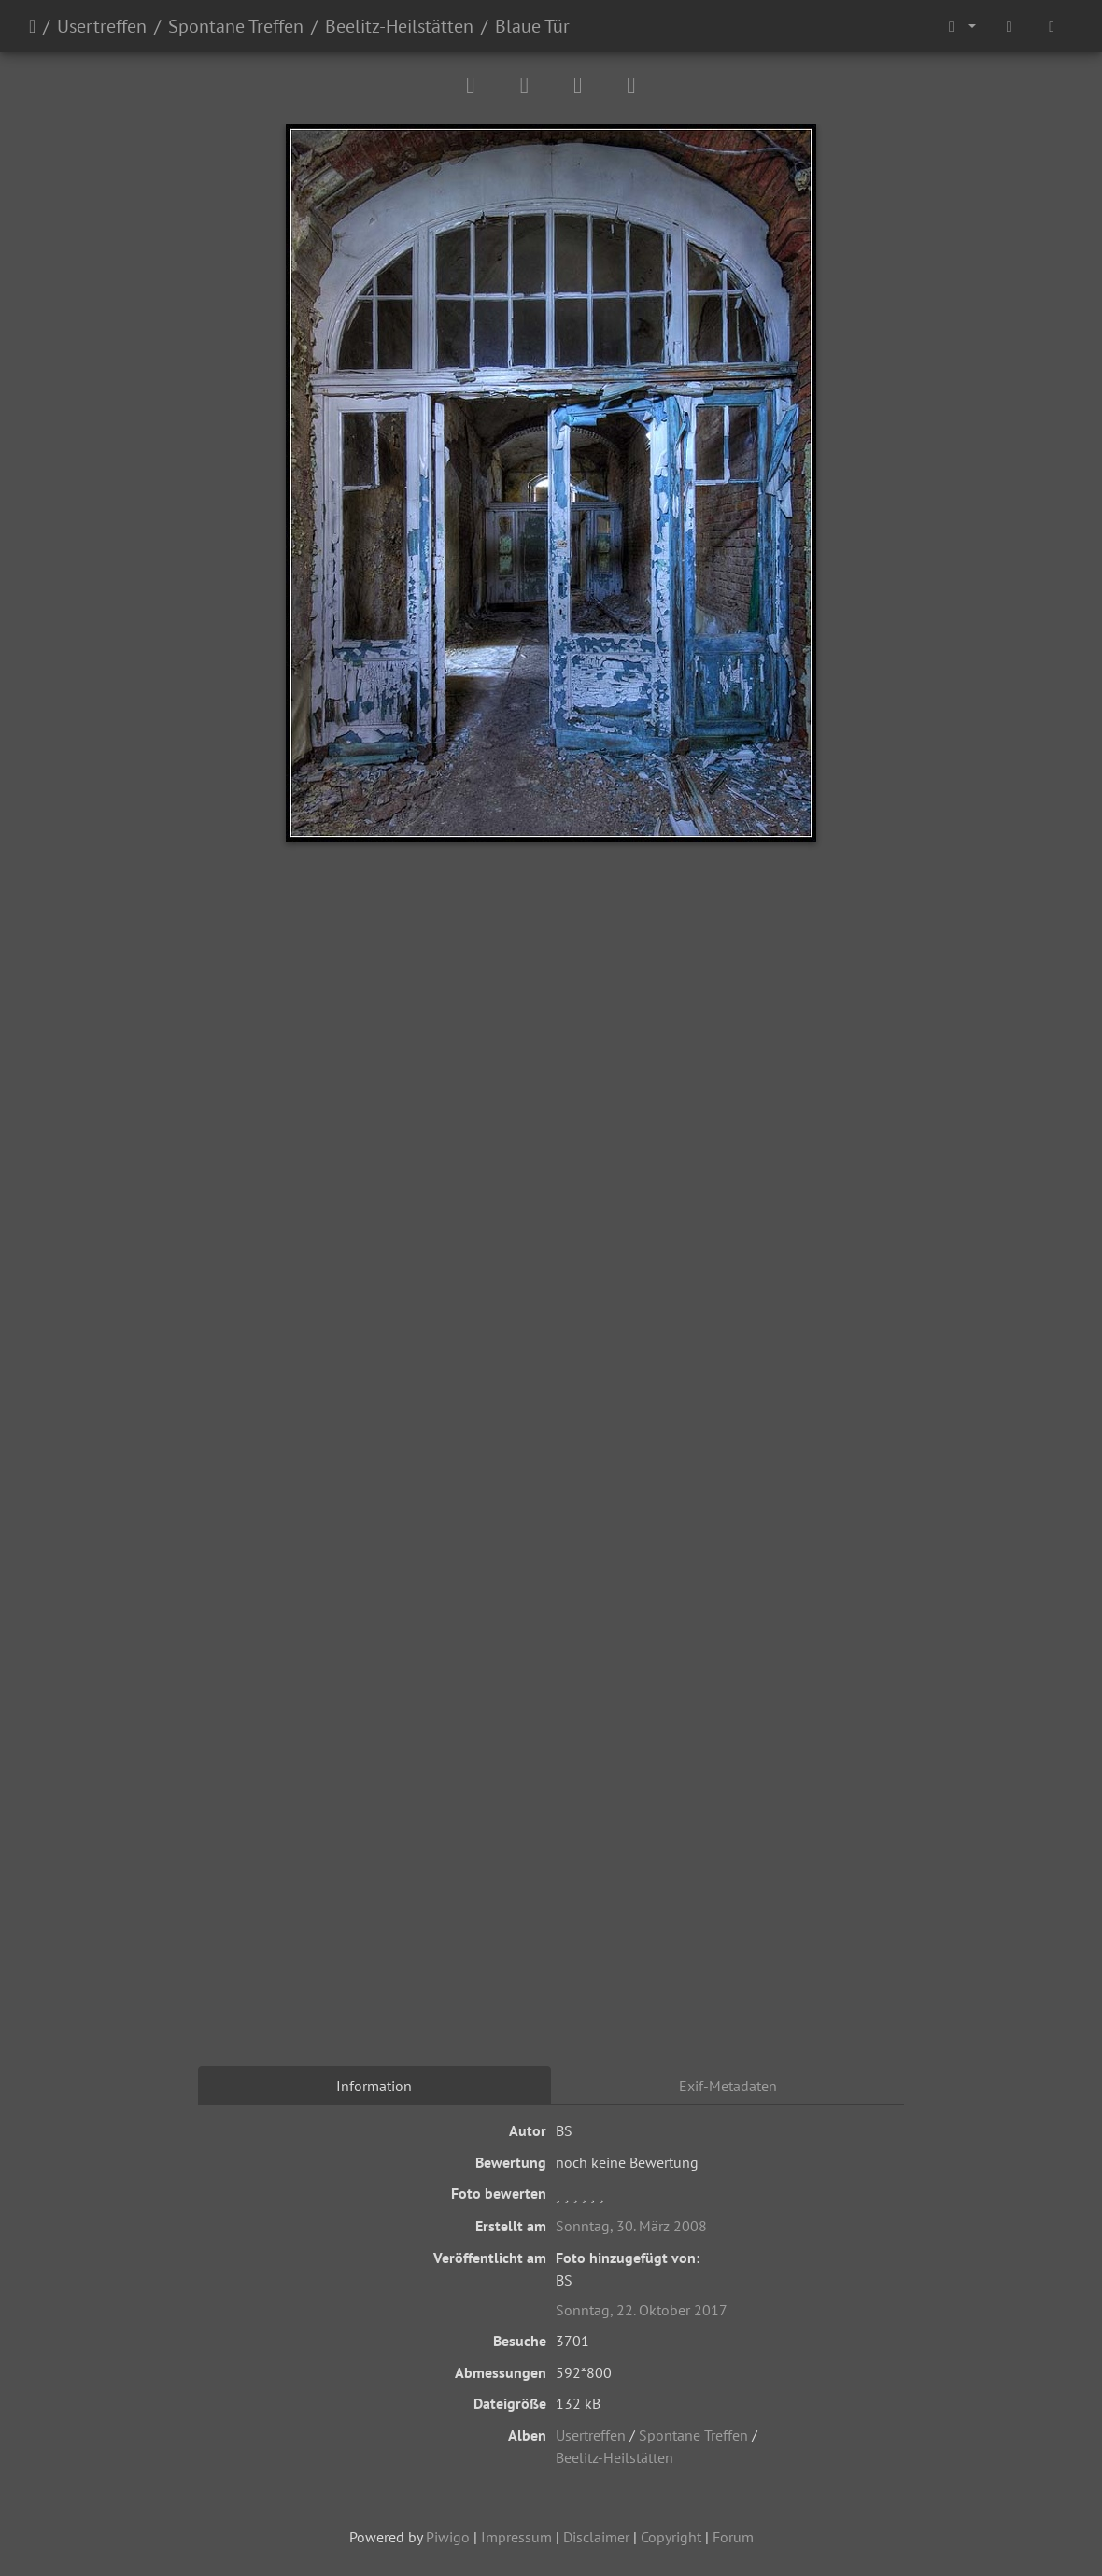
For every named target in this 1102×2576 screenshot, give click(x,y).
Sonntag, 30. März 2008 (631, 2225)
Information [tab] (374, 2085)
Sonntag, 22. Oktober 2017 (642, 2309)
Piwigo (448, 2536)
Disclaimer (596, 2536)
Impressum (516, 2536)
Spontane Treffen (236, 26)
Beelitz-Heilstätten (399, 26)
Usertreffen (102, 26)
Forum (733, 2536)
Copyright (671, 2536)
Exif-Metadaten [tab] (728, 2085)
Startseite (32, 26)
